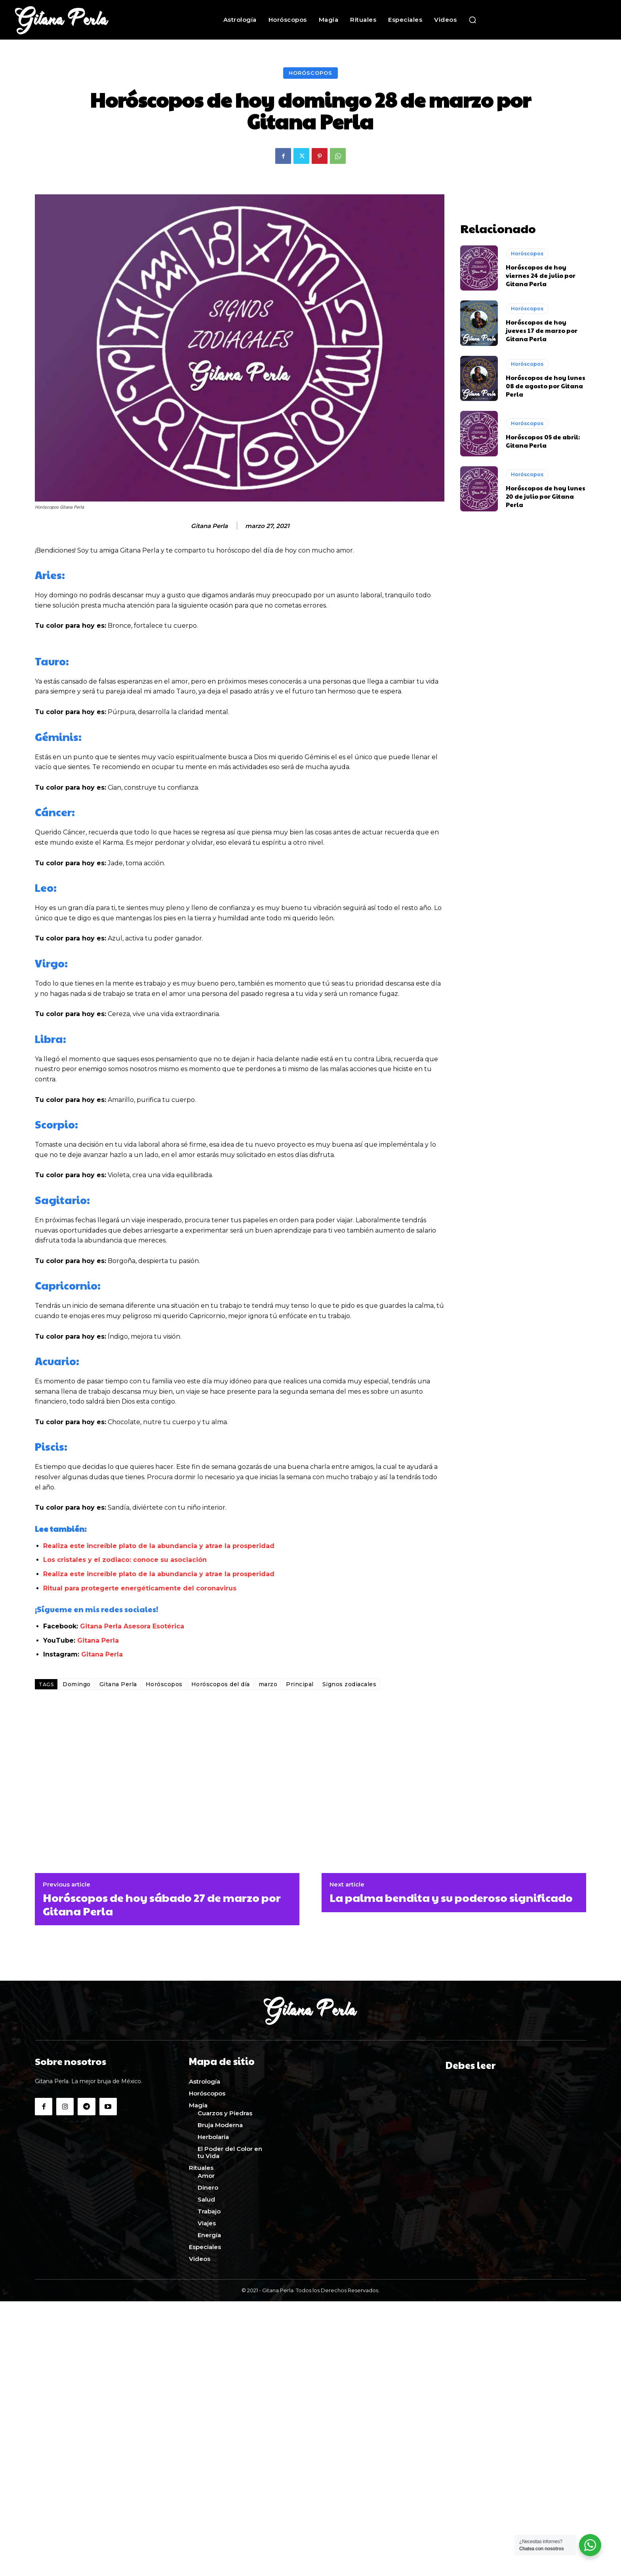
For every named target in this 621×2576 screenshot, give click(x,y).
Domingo (77, 1684)
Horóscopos (310, 73)
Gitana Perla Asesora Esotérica (132, 1626)
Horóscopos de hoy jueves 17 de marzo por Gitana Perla (541, 330)
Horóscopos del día (220, 1684)
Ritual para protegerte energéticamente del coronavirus (140, 1588)
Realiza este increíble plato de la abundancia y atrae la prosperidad (158, 1546)
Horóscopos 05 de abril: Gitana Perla (543, 441)
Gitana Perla (209, 526)
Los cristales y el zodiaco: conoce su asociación (125, 1559)
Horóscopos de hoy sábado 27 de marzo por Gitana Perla (162, 1904)
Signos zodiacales (349, 1684)
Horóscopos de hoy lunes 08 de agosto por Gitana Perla (545, 385)
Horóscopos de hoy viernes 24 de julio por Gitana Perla (540, 275)
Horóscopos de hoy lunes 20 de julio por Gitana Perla (545, 496)
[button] (472, 20)
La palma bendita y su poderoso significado (451, 1897)
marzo (268, 1684)
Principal (300, 1684)
